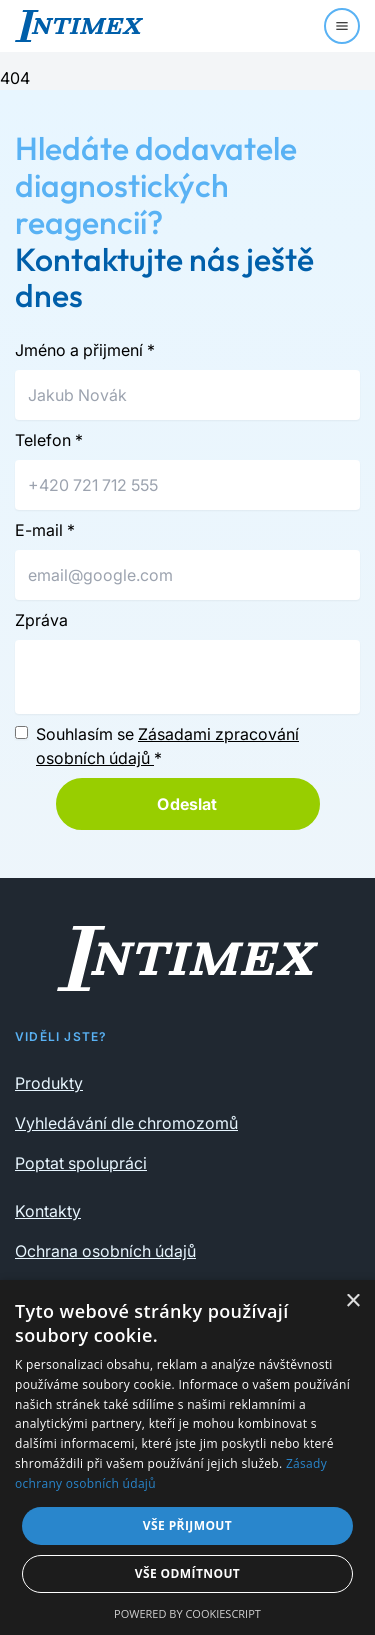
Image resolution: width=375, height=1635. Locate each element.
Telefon (49, 440)
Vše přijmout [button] (187, 1525)
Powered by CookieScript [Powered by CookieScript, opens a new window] (187, 1613)
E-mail (45, 530)
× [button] (352, 1301)
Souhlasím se (167, 746)
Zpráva (41, 620)
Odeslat (187, 804)
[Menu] (342, 26)
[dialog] (187, 1457)
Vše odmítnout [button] (187, 1573)
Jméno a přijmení (85, 350)
